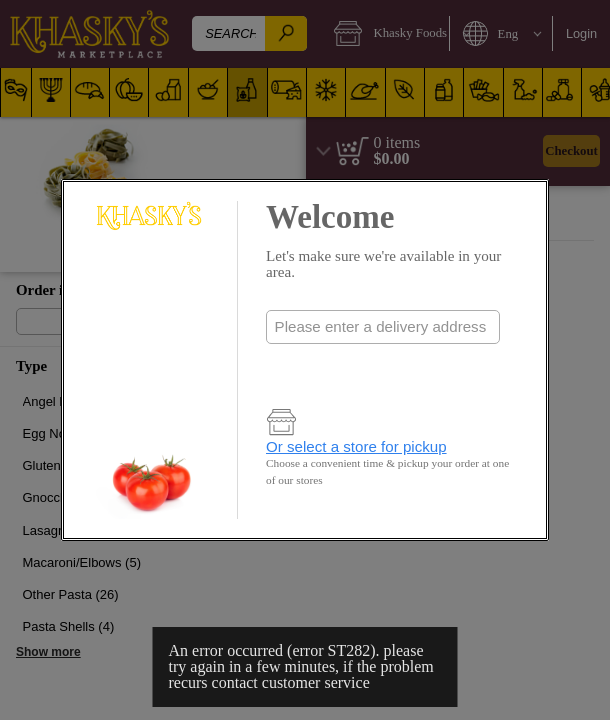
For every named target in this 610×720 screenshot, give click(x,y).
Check (383, 367)
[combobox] (383, 327)
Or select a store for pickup (356, 446)
